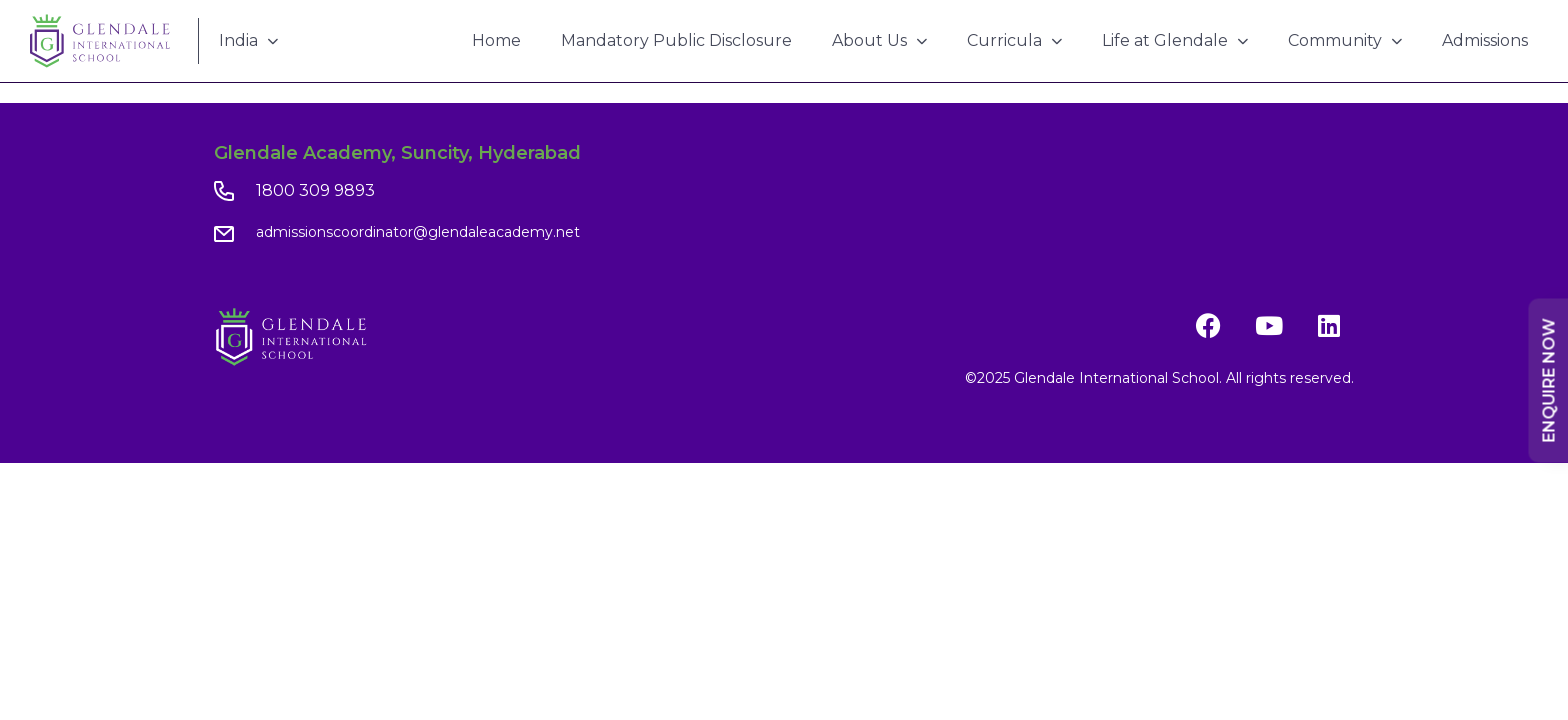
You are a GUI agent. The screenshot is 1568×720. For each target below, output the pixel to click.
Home (496, 40)
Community (1345, 40)
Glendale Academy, (305, 153)
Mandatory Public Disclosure (676, 40)
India (248, 40)
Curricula (1014, 40)
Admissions (1485, 40)
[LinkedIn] (1329, 326)
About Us (879, 40)
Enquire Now (1549, 381)
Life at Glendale (1175, 40)
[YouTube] (1269, 326)
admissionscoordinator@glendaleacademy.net (418, 232)
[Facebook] (1209, 326)
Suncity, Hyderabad (491, 153)
